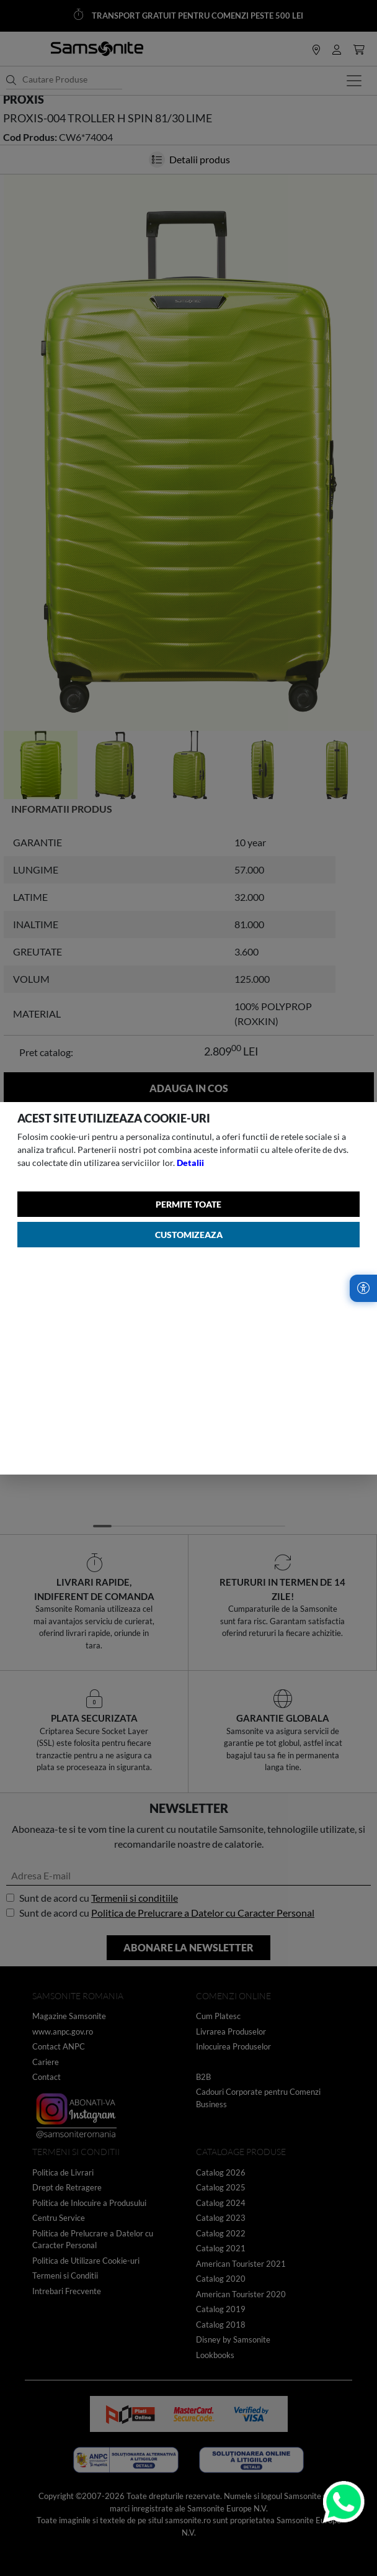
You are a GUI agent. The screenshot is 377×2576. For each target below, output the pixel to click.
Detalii (190, 1162)
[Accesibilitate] (363, 1288)
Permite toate (188, 1204)
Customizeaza (189, 1234)
